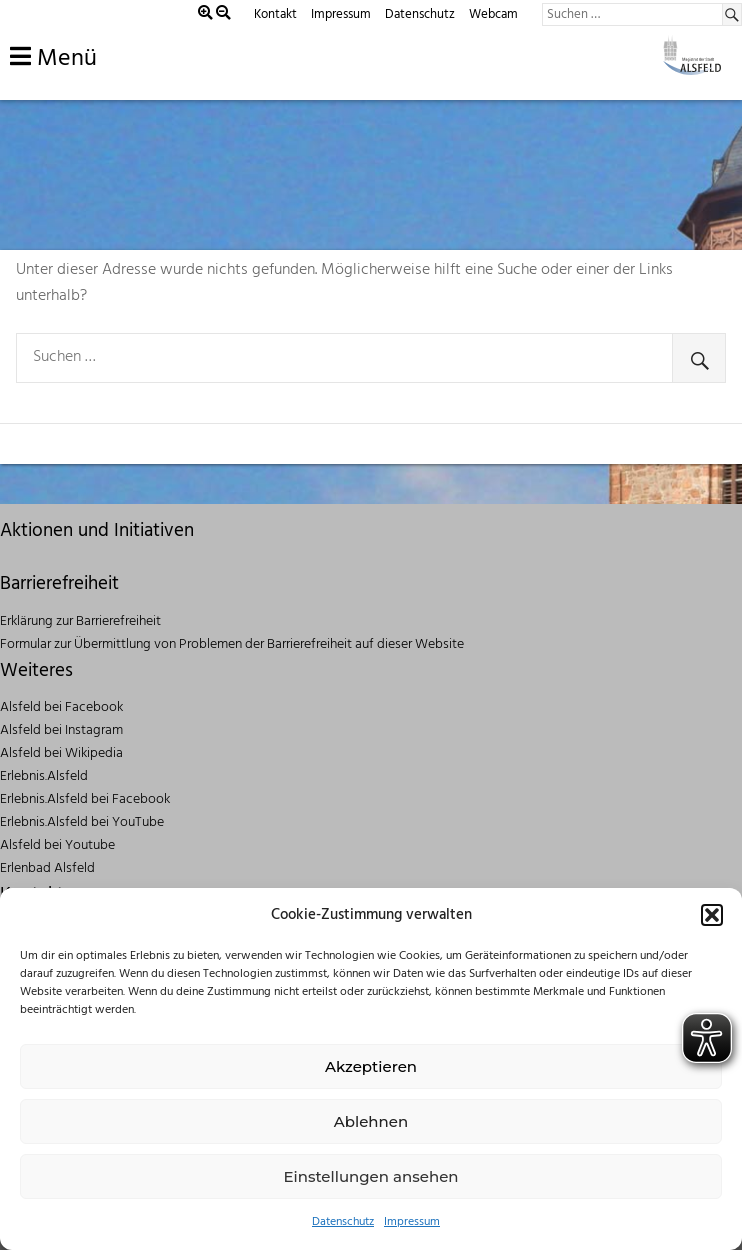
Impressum (412, 1222)
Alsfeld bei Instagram (61, 730)
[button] (712, 915)
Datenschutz (343, 1222)
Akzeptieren (371, 1066)
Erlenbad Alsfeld (47, 868)
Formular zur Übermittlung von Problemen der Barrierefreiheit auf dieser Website (232, 644)
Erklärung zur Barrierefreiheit (80, 621)
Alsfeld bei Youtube (57, 845)
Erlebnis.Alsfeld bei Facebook (85, 799)
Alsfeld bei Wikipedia (61, 753)
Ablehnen (371, 1121)
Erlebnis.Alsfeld (44, 776)
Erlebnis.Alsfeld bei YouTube (82, 822)
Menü (53, 59)
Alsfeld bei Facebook (61, 707)
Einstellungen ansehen (370, 1176)
